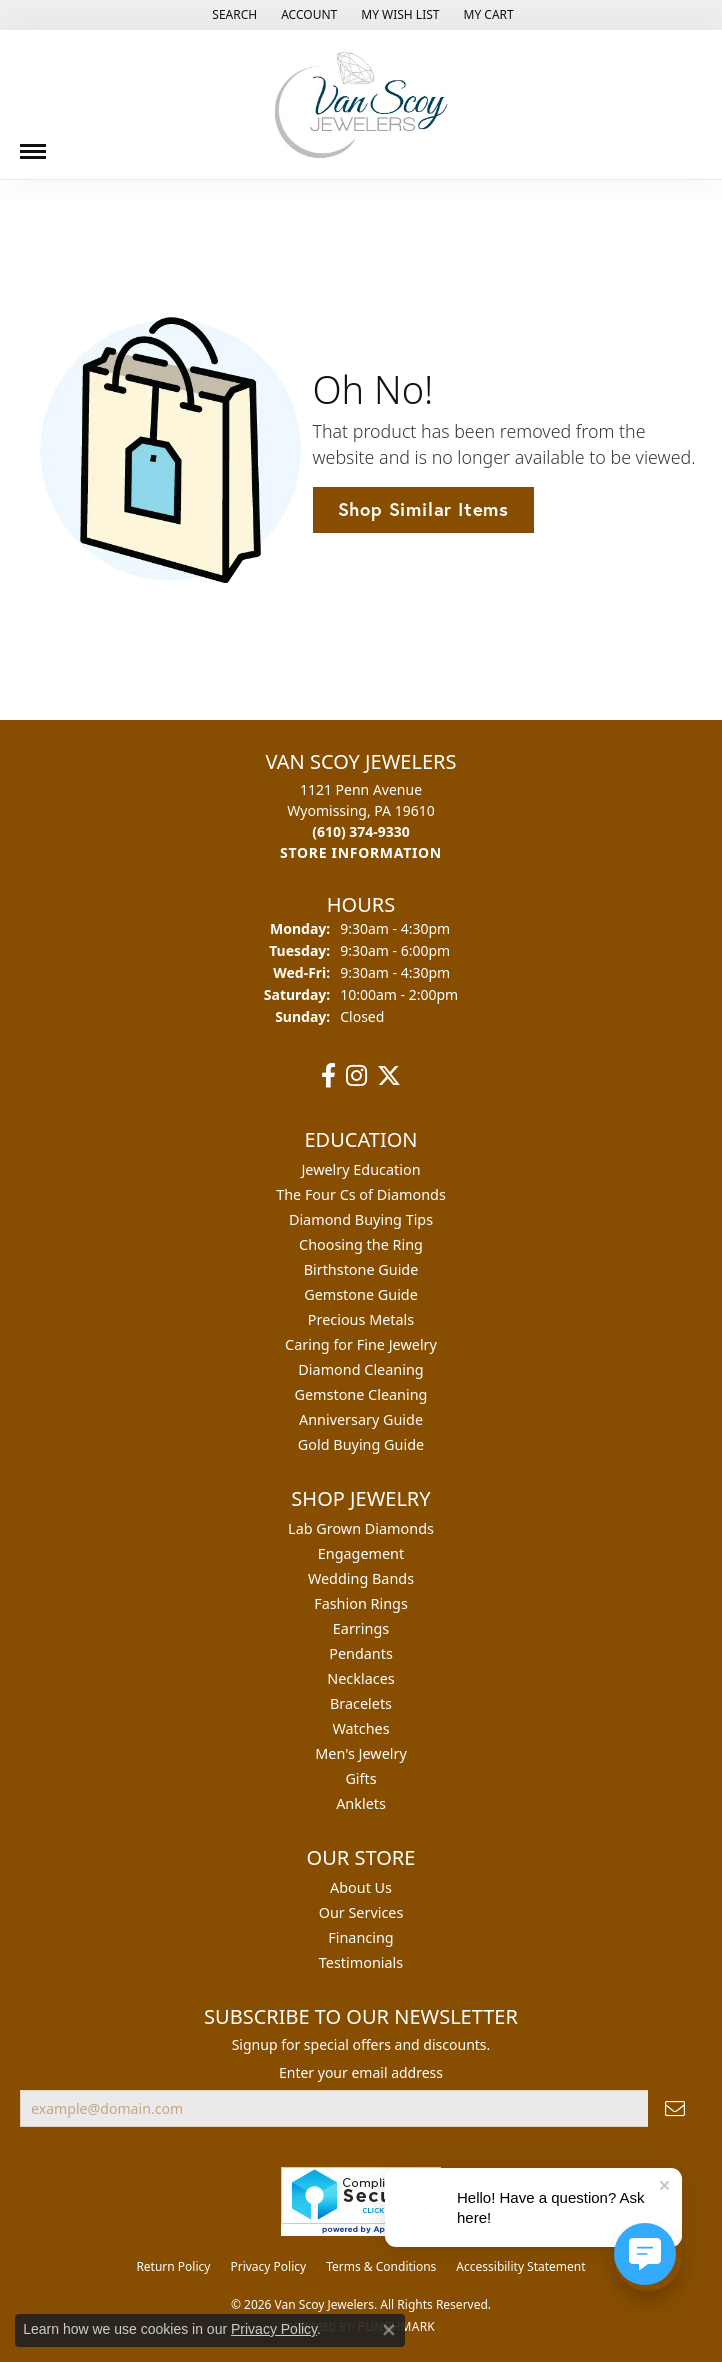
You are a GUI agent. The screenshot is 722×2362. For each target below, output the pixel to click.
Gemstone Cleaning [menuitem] (361, 1394)
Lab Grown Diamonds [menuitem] (361, 1528)
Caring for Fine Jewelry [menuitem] (361, 1344)
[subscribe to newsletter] (675, 2108)
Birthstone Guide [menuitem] (361, 1269)
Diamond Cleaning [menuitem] (360, 1369)
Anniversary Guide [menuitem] (361, 1419)
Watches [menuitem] (360, 1728)
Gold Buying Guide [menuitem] (361, 1444)
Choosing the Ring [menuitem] (361, 1244)
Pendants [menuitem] (361, 1653)
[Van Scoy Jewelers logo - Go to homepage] (361, 104)
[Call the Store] (361, 831)
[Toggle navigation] (33, 144)
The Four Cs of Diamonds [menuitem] (361, 1194)
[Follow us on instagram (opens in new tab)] (356, 1076)
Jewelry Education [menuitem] (360, 1169)
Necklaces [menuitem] (360, 1678)
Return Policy (173, 2266)
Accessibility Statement (520, 2266)
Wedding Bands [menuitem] (361, 1578)
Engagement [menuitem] (361, 1553)
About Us (361, 1887)
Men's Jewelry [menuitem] (361, 1753)
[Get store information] (361, 852)
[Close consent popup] (389, 2330)
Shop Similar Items (423, 509)
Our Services (361, 1912)
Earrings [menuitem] (361, 1628)
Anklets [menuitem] (361, 1803)
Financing (360, 1937)
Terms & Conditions (381, 2266)
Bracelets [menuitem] (361, 1703)
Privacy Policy (268, 2266)
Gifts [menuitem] (360, 1778)
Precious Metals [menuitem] (361, 1319)
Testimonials (361, 1962)
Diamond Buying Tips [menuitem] (361, 1219)
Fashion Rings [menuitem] (361, 1603)
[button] (232, 15)
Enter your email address (361, 2072)
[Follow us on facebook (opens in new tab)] (328, 1076)
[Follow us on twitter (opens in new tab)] (389, 1076)
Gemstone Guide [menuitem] (361, 1294)
